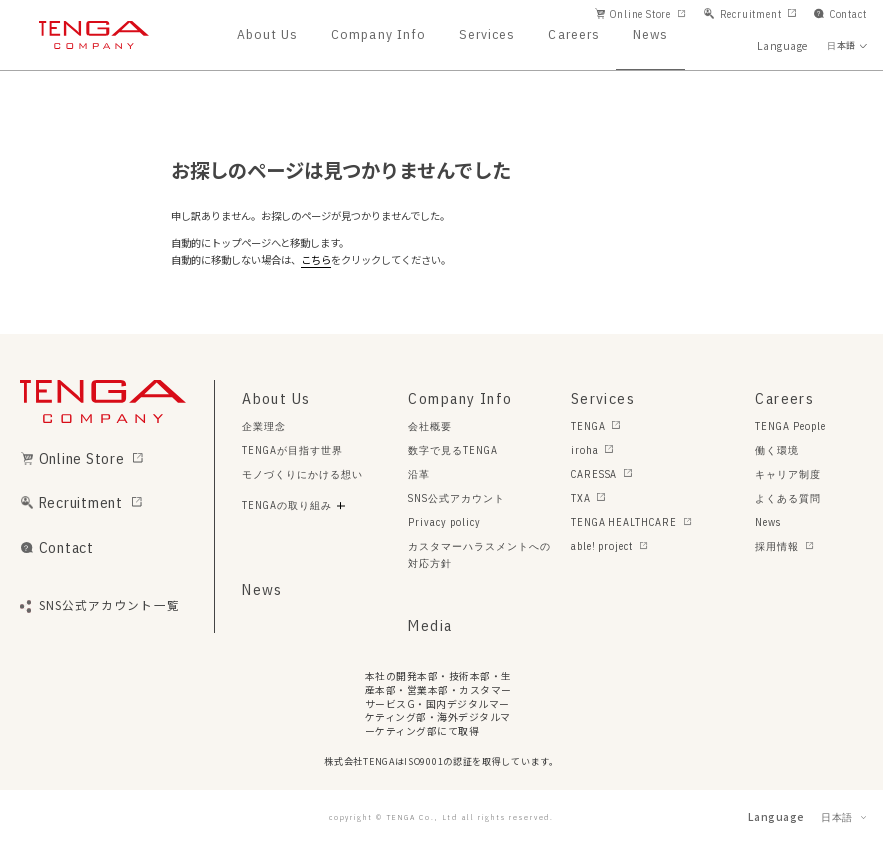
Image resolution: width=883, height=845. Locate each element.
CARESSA (594, 474)
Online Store (640, 13)
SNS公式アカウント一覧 (109, 606)
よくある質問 (788, 498)
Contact (848, 13)
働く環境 (777, 450)
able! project (602, 546)
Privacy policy (444, 522)
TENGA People (790, 426)
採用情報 (777, 546)
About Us (267, 35)
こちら (316, 259)
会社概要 (430, 426)
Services (487, 35)
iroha (585, 450)
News (650, 35)
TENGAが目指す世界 (292, 450)
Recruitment (751, 13)
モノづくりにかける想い (302, 474)
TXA (581, 498)
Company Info (378, 35)
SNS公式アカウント (456, 498)
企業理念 (264, 426)
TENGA (588, 426)
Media (430, 625)
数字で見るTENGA (453, 450)
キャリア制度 (788, 474)
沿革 (419, 474)
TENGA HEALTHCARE (624, 522)
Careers (574, 35)
